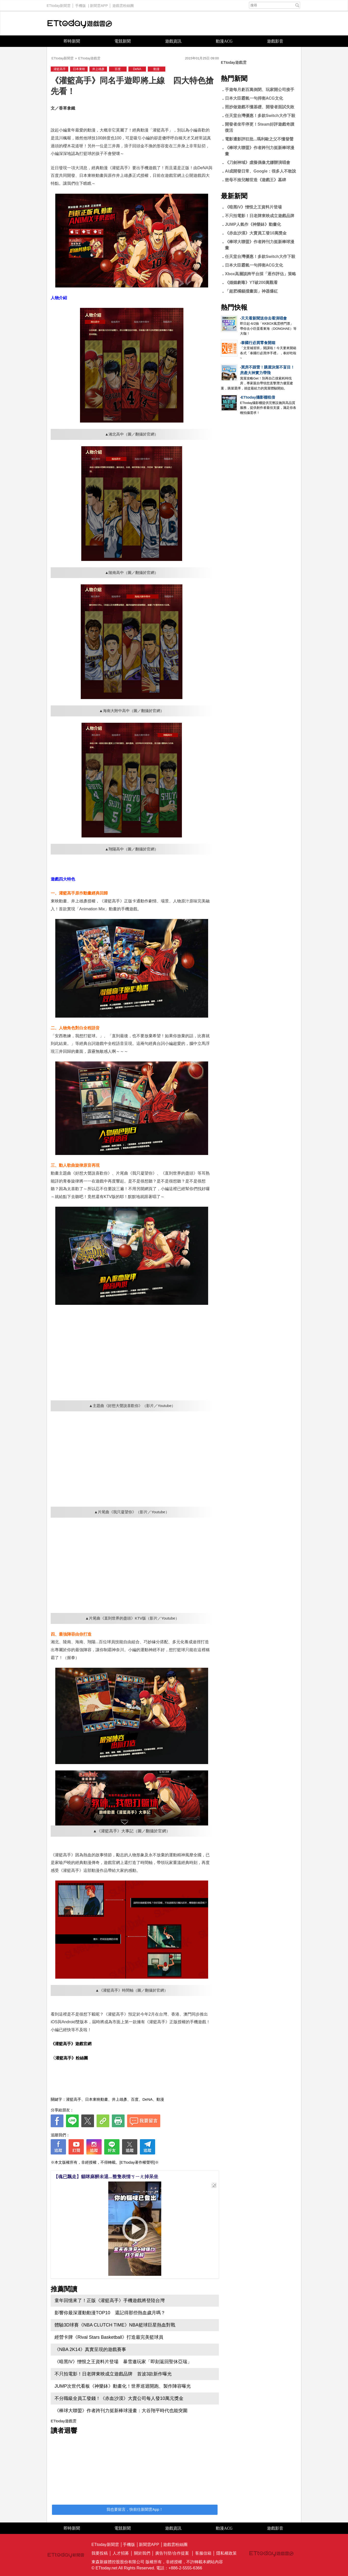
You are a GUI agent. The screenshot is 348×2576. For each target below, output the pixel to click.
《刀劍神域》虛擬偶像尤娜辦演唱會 (257, 162)
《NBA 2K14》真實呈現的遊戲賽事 (90, 2349)
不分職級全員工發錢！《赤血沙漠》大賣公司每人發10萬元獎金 (119, 2398)
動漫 (156, 69)
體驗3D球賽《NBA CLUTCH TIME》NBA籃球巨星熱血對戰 (115, 2325)
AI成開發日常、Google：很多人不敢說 (260, 171)
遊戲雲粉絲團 (123, 4)
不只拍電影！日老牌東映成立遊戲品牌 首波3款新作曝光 (113, 2373)
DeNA (137, 69)
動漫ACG (224, 41)
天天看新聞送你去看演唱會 (264, 318)
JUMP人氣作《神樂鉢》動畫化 (253, 224)
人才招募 (121, 2553)
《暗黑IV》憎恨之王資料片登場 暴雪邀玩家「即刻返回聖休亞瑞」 (123, 2361)
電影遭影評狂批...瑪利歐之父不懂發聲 (259, 139)
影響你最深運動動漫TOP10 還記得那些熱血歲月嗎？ (110, 2312)
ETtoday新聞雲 (59, 4)
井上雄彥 (98, 69)
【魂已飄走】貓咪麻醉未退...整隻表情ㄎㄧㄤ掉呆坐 (105, 2176)
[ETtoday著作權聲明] (137, 2162)
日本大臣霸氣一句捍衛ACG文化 (254, 98)
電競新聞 (122, 41)
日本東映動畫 (96, 2099)
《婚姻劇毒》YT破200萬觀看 (251, 282)
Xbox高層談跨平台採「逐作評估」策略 (260, 274)
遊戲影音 (275, 41)
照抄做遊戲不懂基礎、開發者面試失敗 (259, 107)
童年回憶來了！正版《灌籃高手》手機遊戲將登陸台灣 (110, 2300)
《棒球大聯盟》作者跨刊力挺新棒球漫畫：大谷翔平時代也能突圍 (121, 2410)
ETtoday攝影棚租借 (258, 397)
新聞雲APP (99, 4)
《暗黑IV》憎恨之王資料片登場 (253, 207)
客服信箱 (203, 2553)
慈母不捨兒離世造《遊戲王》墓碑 (255, 180)
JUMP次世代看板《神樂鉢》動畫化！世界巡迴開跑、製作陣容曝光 (123, 2386)
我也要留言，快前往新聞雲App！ (134, 2509)
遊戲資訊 (173, 41)
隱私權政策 (226, 2553)
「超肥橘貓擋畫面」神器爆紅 (251, 291)
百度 (118, 69)
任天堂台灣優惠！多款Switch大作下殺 (260, 115)
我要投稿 (99, 2553)
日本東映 (79, 69)
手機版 (80, 4)
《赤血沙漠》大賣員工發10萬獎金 (256, 233)
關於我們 (142, 2553)
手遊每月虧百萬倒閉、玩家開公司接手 (259, 89)
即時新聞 (72, 41)
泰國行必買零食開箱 (258, 342)
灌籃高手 (59, 69)
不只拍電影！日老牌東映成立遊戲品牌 (259, 216)
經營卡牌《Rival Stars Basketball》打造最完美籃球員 (109, 2337)
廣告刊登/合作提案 (172, 2553)
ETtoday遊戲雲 (80, 23)
